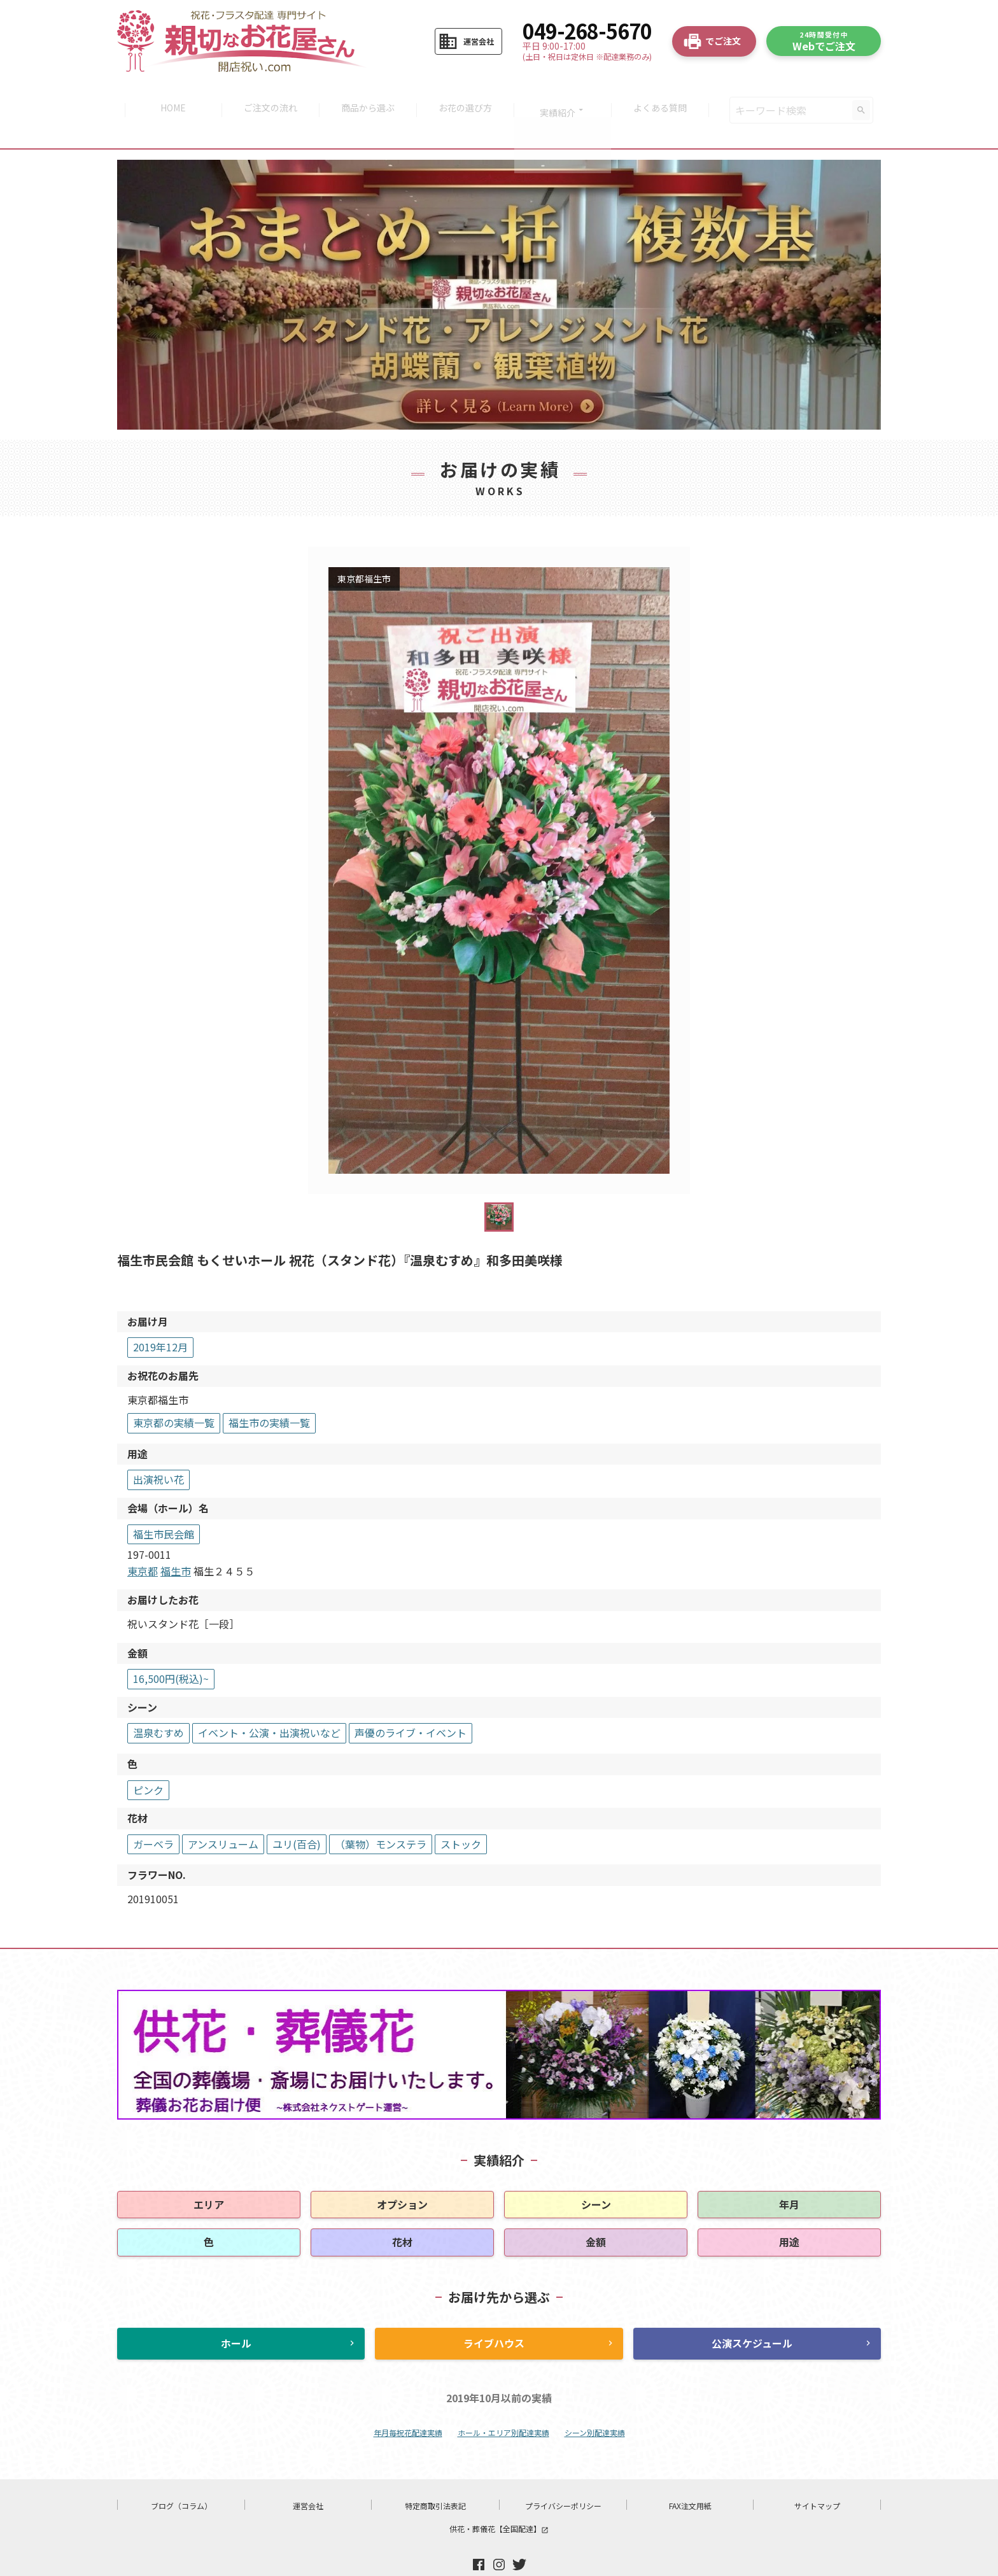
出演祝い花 (158, 1450)
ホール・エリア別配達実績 (503, 2403)
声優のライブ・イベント (411, 1703)
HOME (167, 95)
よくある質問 (666, 95)
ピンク (148, 1760)
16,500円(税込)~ (171, 1649)
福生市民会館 (163, 1504)
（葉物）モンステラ (380, 1814)
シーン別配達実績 (595, 2403)
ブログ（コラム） (181, 2476)
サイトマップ (817, 2476)
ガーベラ (153, 1814)
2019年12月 (160, 1317)
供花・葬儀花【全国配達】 (499, 2499)
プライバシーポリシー (563, 2476)
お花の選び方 (466, 95)
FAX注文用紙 (690, 2476)
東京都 (142, 1541)
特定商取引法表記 (435, 2476)
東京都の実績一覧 (173, 1393)
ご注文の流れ (266, 95)
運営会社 (308, 2476)
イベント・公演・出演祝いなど (269, 1703)
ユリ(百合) (296, 1814)
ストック (460, 1814)
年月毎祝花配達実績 (408, 2403)
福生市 (175, 1541)
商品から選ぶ (366, 95)
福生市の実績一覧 (269, 1393)
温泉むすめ (158, 1703)
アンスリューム (223, 1814)
